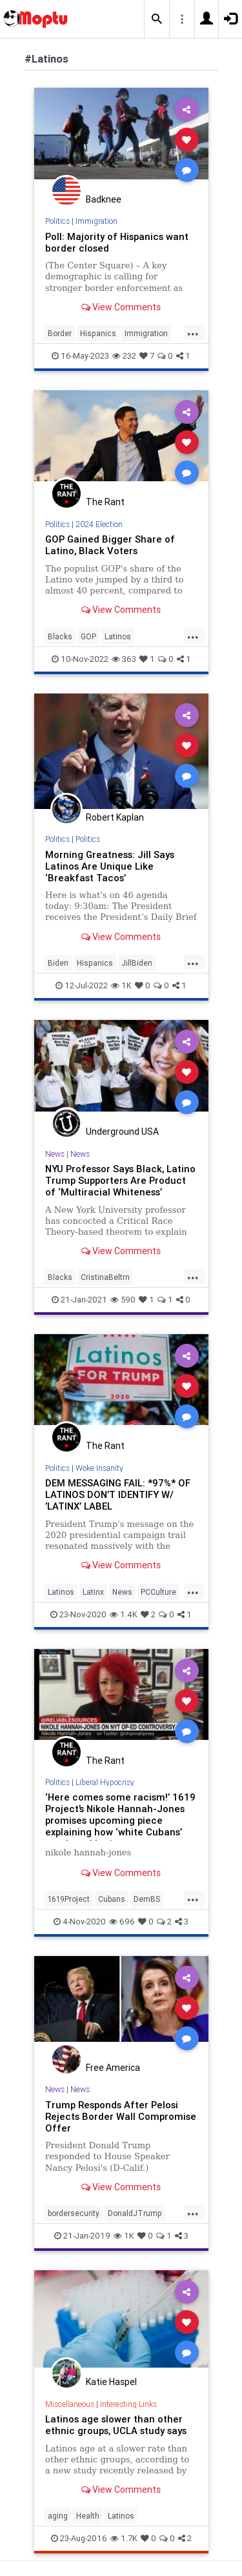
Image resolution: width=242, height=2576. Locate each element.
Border (60, 333)
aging (58, 2516)
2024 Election (99, 524)
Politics (57, 221)
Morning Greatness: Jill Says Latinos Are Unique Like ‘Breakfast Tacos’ (109, 866)
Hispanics (98, 333)
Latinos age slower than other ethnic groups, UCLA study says (116, 2425)
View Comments (121, 307)
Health (87, 2516)
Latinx (93, 1592)
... (193, 332)
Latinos (118, 636)
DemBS (147, 1899)
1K (121, 985)
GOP (88, 636)
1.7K (123, 2538)
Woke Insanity (99, 1468)
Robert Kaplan (115, 817)
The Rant (105, 502)
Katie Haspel (111, 2382)
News (55, 1154)
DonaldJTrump (135, 2213)
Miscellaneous (69, 2404)
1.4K (123, 1614)
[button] (157, 19)
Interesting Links (128, 2404)
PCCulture (158, 1592)
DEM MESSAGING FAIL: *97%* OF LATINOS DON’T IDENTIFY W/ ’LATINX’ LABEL (117, 1494)
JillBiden (136, 963)
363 (124, 659)
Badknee (103, 199)
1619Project (69, 1899)
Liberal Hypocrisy (105, 1782)
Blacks (60, 636)
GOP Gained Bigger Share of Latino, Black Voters (110, 545)
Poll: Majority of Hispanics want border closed (116, 242)
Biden (58, 963)
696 (122, 1921)
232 (124, 355)
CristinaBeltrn (105, 1277)
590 (123, 1299)
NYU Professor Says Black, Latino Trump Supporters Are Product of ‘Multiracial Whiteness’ (120, 1180)
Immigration (96, 221)
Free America (113, 2067)
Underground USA (122, 1131)
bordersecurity (73, 2213)
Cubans (111, 1899)
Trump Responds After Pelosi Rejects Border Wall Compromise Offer (120, 2116)
